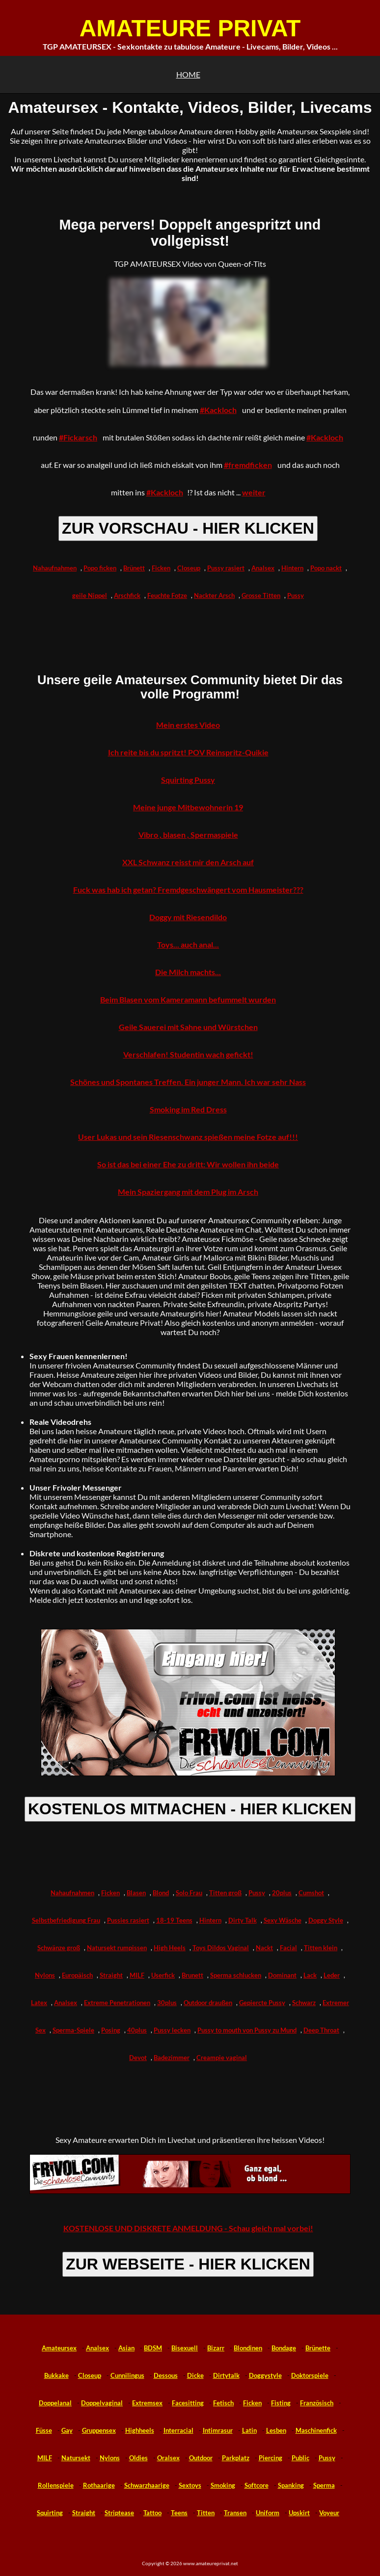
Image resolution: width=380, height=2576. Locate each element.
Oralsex (168, 2458)
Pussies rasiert (128, 1920)
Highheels (139, 2430)
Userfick (163, 1975)
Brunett (192, 1975)
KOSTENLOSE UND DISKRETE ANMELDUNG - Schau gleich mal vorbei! (188, 2228)
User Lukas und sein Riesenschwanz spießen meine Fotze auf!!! (188, 1136)
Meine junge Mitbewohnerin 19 (188, 807)
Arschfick (127, 595)
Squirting (50, 2513)
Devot (138, 2057)
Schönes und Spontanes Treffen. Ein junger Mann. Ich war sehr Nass (188, 1081)
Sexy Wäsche (282, 1920)
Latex (39, 2003)
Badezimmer (172, 2057)
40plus (137, 2030)
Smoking (223, 2485)
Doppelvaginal (102, 2403)
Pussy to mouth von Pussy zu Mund (247, 2030)
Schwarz (304, 2003)
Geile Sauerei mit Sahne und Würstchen (188, 1026)
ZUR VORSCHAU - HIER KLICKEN (188, 528)
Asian (126, 2348)
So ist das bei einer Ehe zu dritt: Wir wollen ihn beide (188, 1164)
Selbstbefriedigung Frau (66, 1920)
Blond (161, 1893)
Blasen (136, 1893)
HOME (188, 74)
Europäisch (77, 1975)
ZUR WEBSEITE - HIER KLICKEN (188, 2264)
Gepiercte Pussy (262, 2003)
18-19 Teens (174, 1920)
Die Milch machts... (188, 972)
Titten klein (320, 1948)
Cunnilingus (127, 2375)
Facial (288, 1948)
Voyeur (329, 2513)
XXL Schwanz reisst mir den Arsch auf (188, 862)
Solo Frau (189, 1893)
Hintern (292, 568)
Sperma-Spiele (73, 2030)
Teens (179, 2513)
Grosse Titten (261, 595)
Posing (110, 2030)
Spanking (291, 2485)
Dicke (195, 2375)
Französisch (316, 2403)
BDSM (153, 2348)
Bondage (283, 2348)
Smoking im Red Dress (188, 1109)
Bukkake (56, 2375)
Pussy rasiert (225, 568)
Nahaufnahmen (55, 568)
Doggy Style (325, 1920)
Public (300, 2458)
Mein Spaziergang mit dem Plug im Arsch (188, 1191)
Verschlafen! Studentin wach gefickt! (188, 1054)
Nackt (264, 1948)
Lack (310, 1975)
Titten (206, 2513)
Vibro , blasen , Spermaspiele (188, 834)
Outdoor (201, 2458)
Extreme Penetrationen (117, 2003)
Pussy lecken (172, 2030)
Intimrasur (218, 2430)
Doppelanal (55, 2403)
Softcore (256, 2485)
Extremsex (147, 2403)
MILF (137, 1975)
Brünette (317, 2348)
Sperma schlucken (235, 1975)
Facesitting (188, 2403)
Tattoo (152, 2513)
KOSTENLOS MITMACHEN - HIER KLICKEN (190, 1809)
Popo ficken (99, 568)
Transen (235, 2513)
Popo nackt (326, 568)
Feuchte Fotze (167, 595)
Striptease (119, 2513)
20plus (282, 1893)
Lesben (276, 2430)
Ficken (161, 568)
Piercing (270, 2458)
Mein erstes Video (188, 724)
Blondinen (248, 2348)
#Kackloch (218, 409)
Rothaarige (99, 2485)
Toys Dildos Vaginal (220, 1948)
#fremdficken (248, 464)
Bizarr (215, 2348)
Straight (111, 1975)
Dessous (166, 2375)
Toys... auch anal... (188, 944)
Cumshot (311, 1893)
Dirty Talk (242, 1920)
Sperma (324, 2485)
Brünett (134, 568)
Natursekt (75, 2458)
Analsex (262, 568)
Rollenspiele (56, 2485)
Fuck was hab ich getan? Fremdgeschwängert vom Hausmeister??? (188, 889)
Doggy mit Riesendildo (188, 917)
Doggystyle (265, 2375)
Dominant (282, 1975)
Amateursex (59, 2348)
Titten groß (225, 1893)
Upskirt (299, 2513)
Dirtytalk (226, 2375)
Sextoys (190, 2485)
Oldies (138, 2458)
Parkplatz (235, 2458)
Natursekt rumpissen (117, 1948)
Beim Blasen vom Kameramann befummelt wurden (188, 999)
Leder (332, 1975)
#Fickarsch (78, 437)
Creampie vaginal (221, 2057)
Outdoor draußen (208, 2003)
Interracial (178, 2430)
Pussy (295, 595)
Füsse (44, 2430)
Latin (249, 2430)
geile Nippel (89, 595)
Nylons (45, 1975)
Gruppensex (99, 2430)
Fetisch (223, 2403)
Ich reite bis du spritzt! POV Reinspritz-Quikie (188, 752)
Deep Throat (321, 2030)
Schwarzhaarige (146, 2485)
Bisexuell (184, 2348)
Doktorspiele (309, 2375)
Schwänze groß (58, 1948)
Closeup (188, 568)
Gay (67, 2430)
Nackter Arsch (214, 595)
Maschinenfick (316, 2430)
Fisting (281, 2403)
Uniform (267, 2513)
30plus (167, 2003)
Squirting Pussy (188, 779)
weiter (254, 492)
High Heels (170, 1948)
